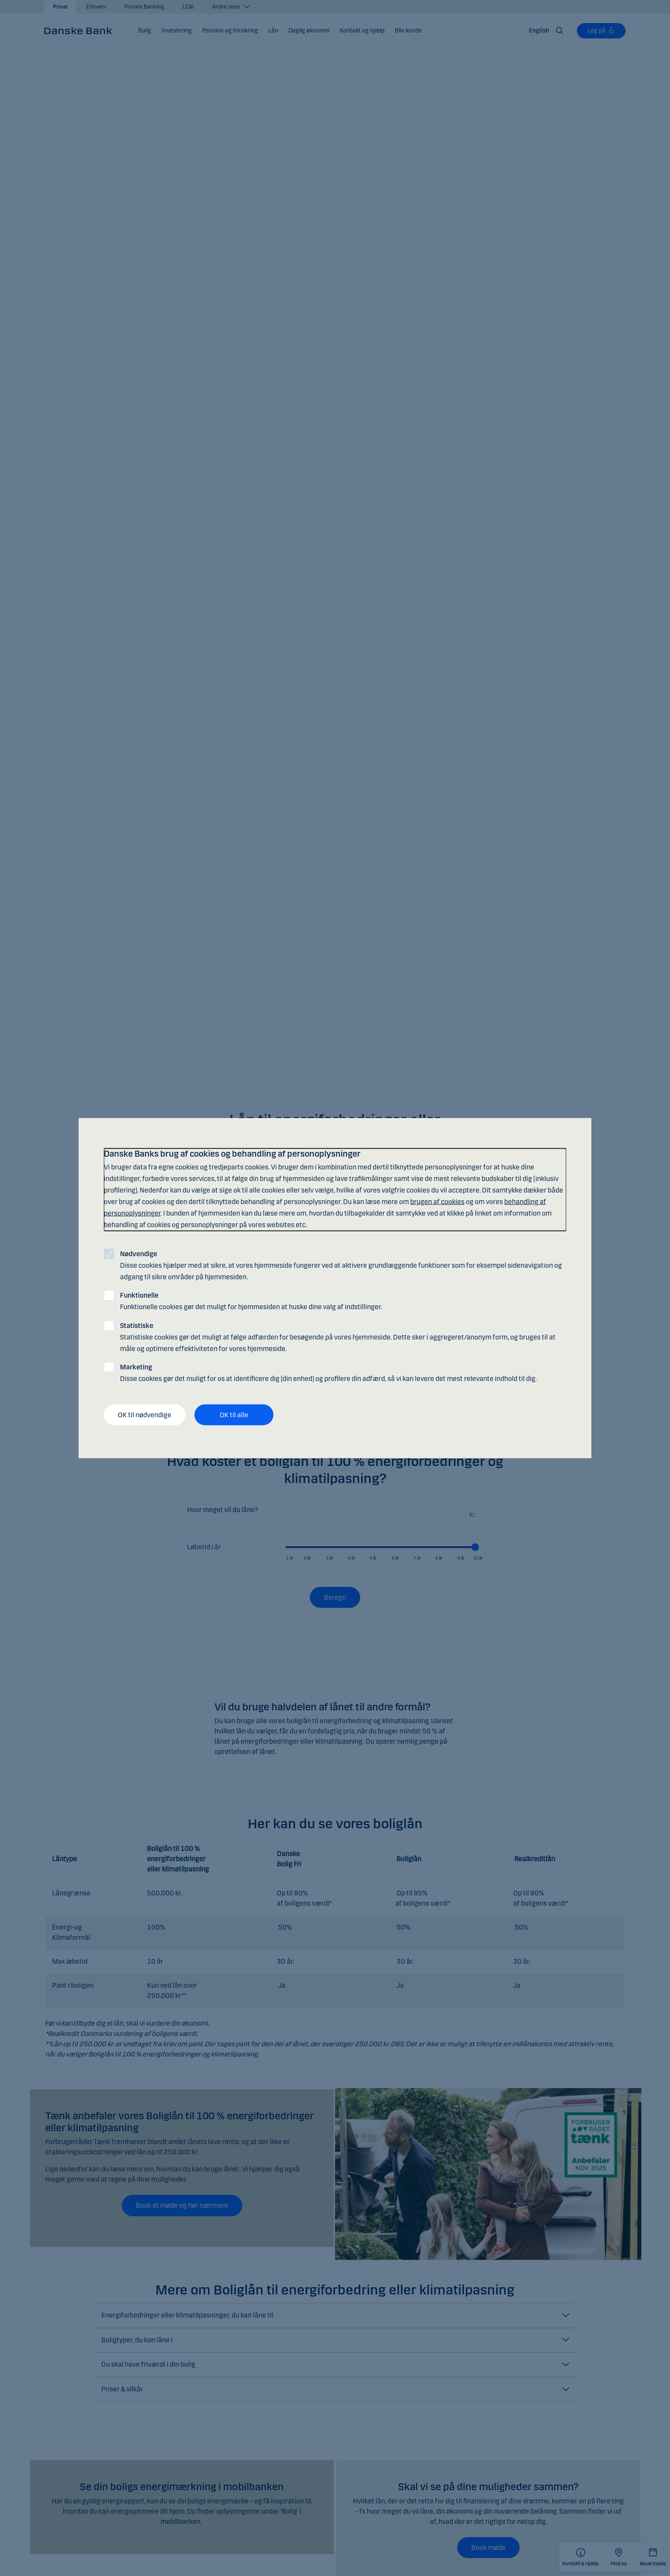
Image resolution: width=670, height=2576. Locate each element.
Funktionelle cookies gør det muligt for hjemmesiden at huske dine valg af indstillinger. (251, 1301)
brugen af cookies (437, 1202)
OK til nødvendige (144, 1414)
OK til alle (234, 1414)
